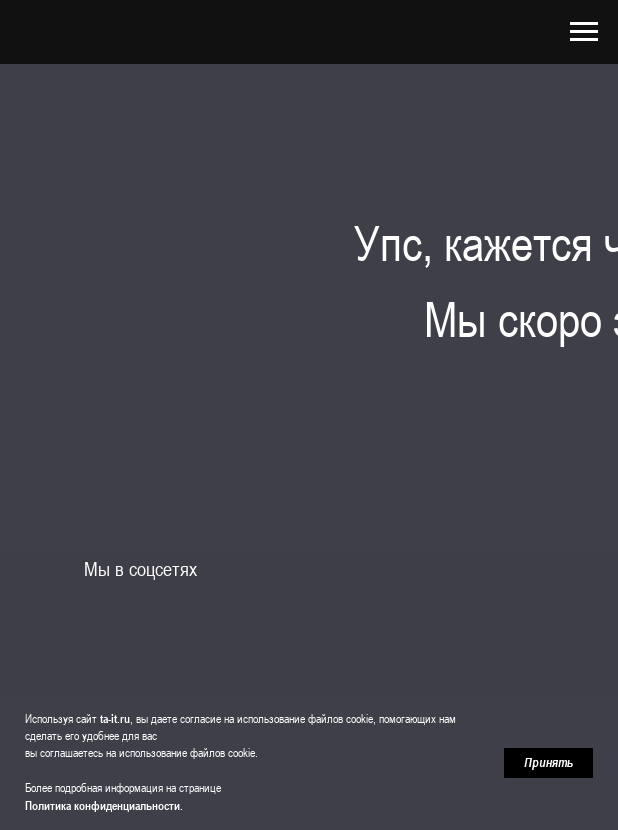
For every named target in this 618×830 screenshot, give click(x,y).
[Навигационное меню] (584, 32)
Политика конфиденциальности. (104, 806)
